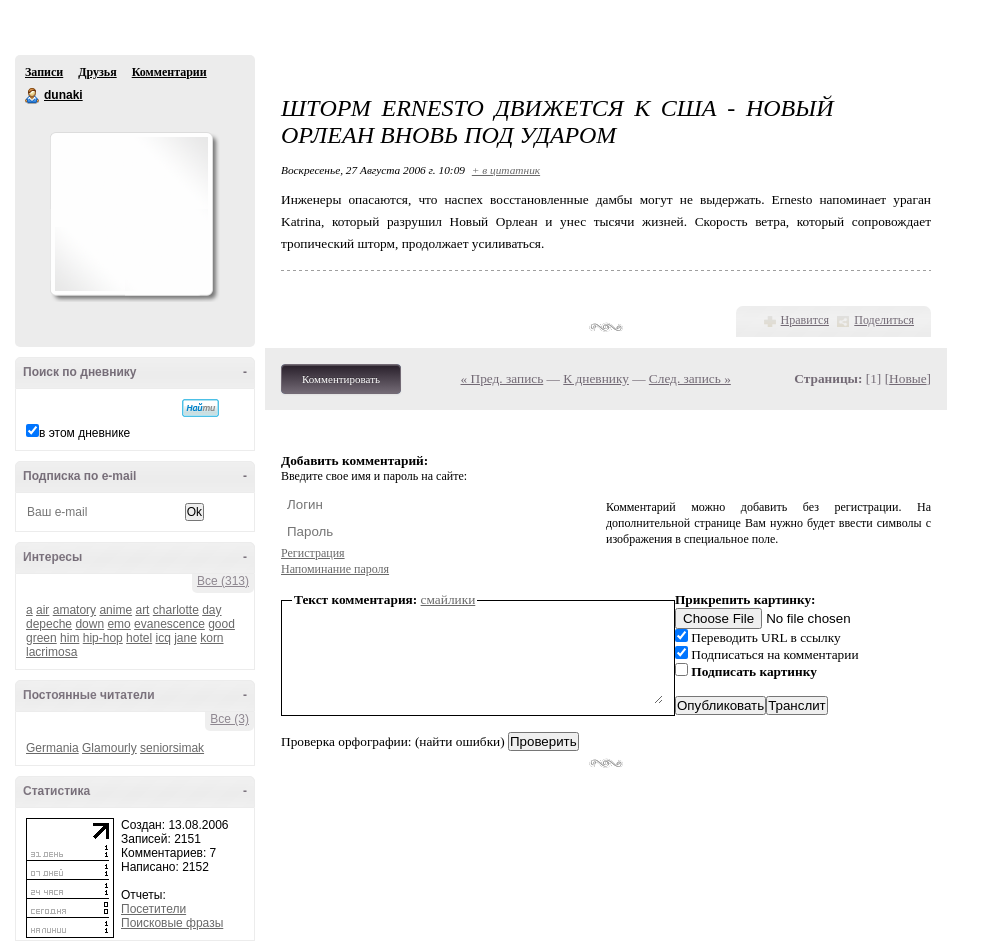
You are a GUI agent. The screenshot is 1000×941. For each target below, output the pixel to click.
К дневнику (596, 378)
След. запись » (690, 378)
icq (162, 638)
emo (118, 624)
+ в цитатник (506, 170)
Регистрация (313, 553)
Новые (907, 378)
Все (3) (229, 719)
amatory (74, 610)
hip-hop (103, 638)
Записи (44, 72)
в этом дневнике (84, 433)
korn (211, 638)
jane (185, 638)
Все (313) (223, 581)
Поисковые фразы (172, 923)
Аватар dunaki (131, 214)
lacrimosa (51, 652)
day (211, 610)
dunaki (33, 96)
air (42, 610)
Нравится (805, 320)
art (142, 610)
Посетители (153, 909)
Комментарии (169, 72)
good (221, 624)
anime (115, 610)
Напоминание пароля (335, 569)
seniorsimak (172, 748)
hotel (139, 638)
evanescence (169, 624)
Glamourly (109, 748)
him (69, 638)
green (41, 638)
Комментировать (341, 379)
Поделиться (884, 320)
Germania (52, 748)
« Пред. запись (502, 378)
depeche (49, 624)
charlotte (176, 610)
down (89, 624)
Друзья (97, 72)
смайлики (448, 599)
